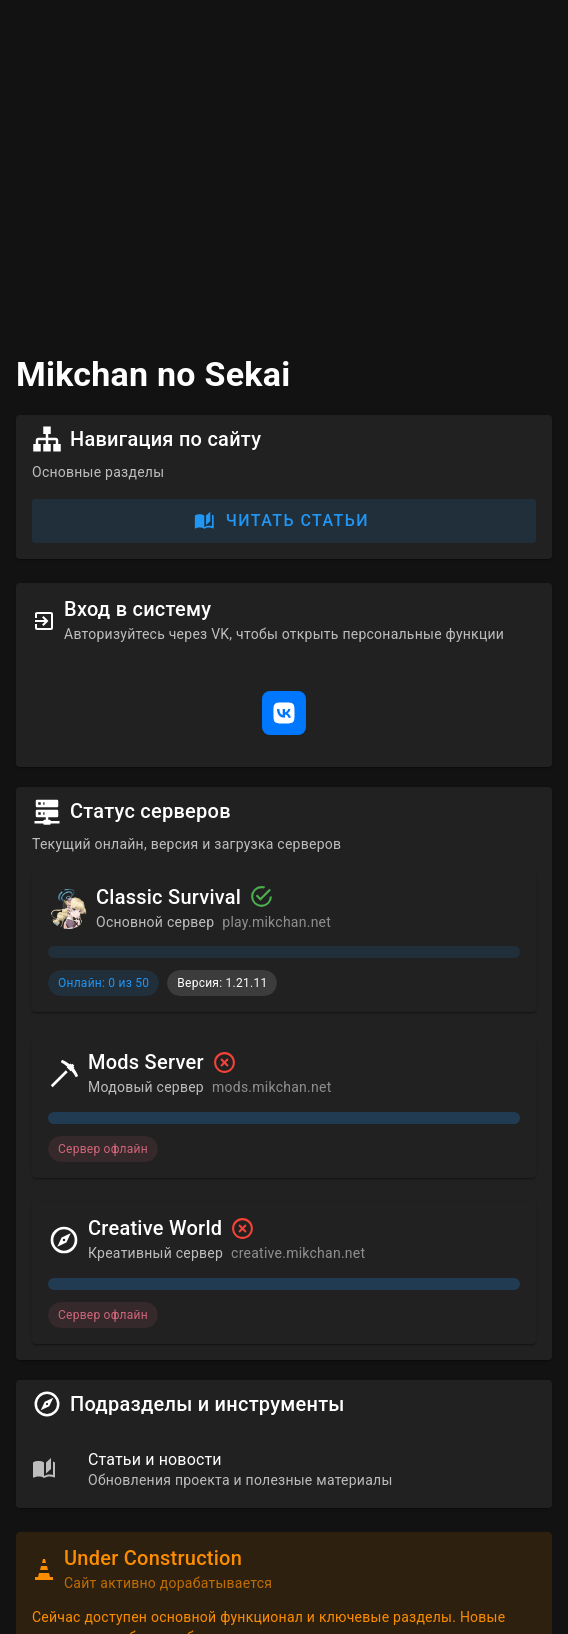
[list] (284, 1468)
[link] (284, 1468)
